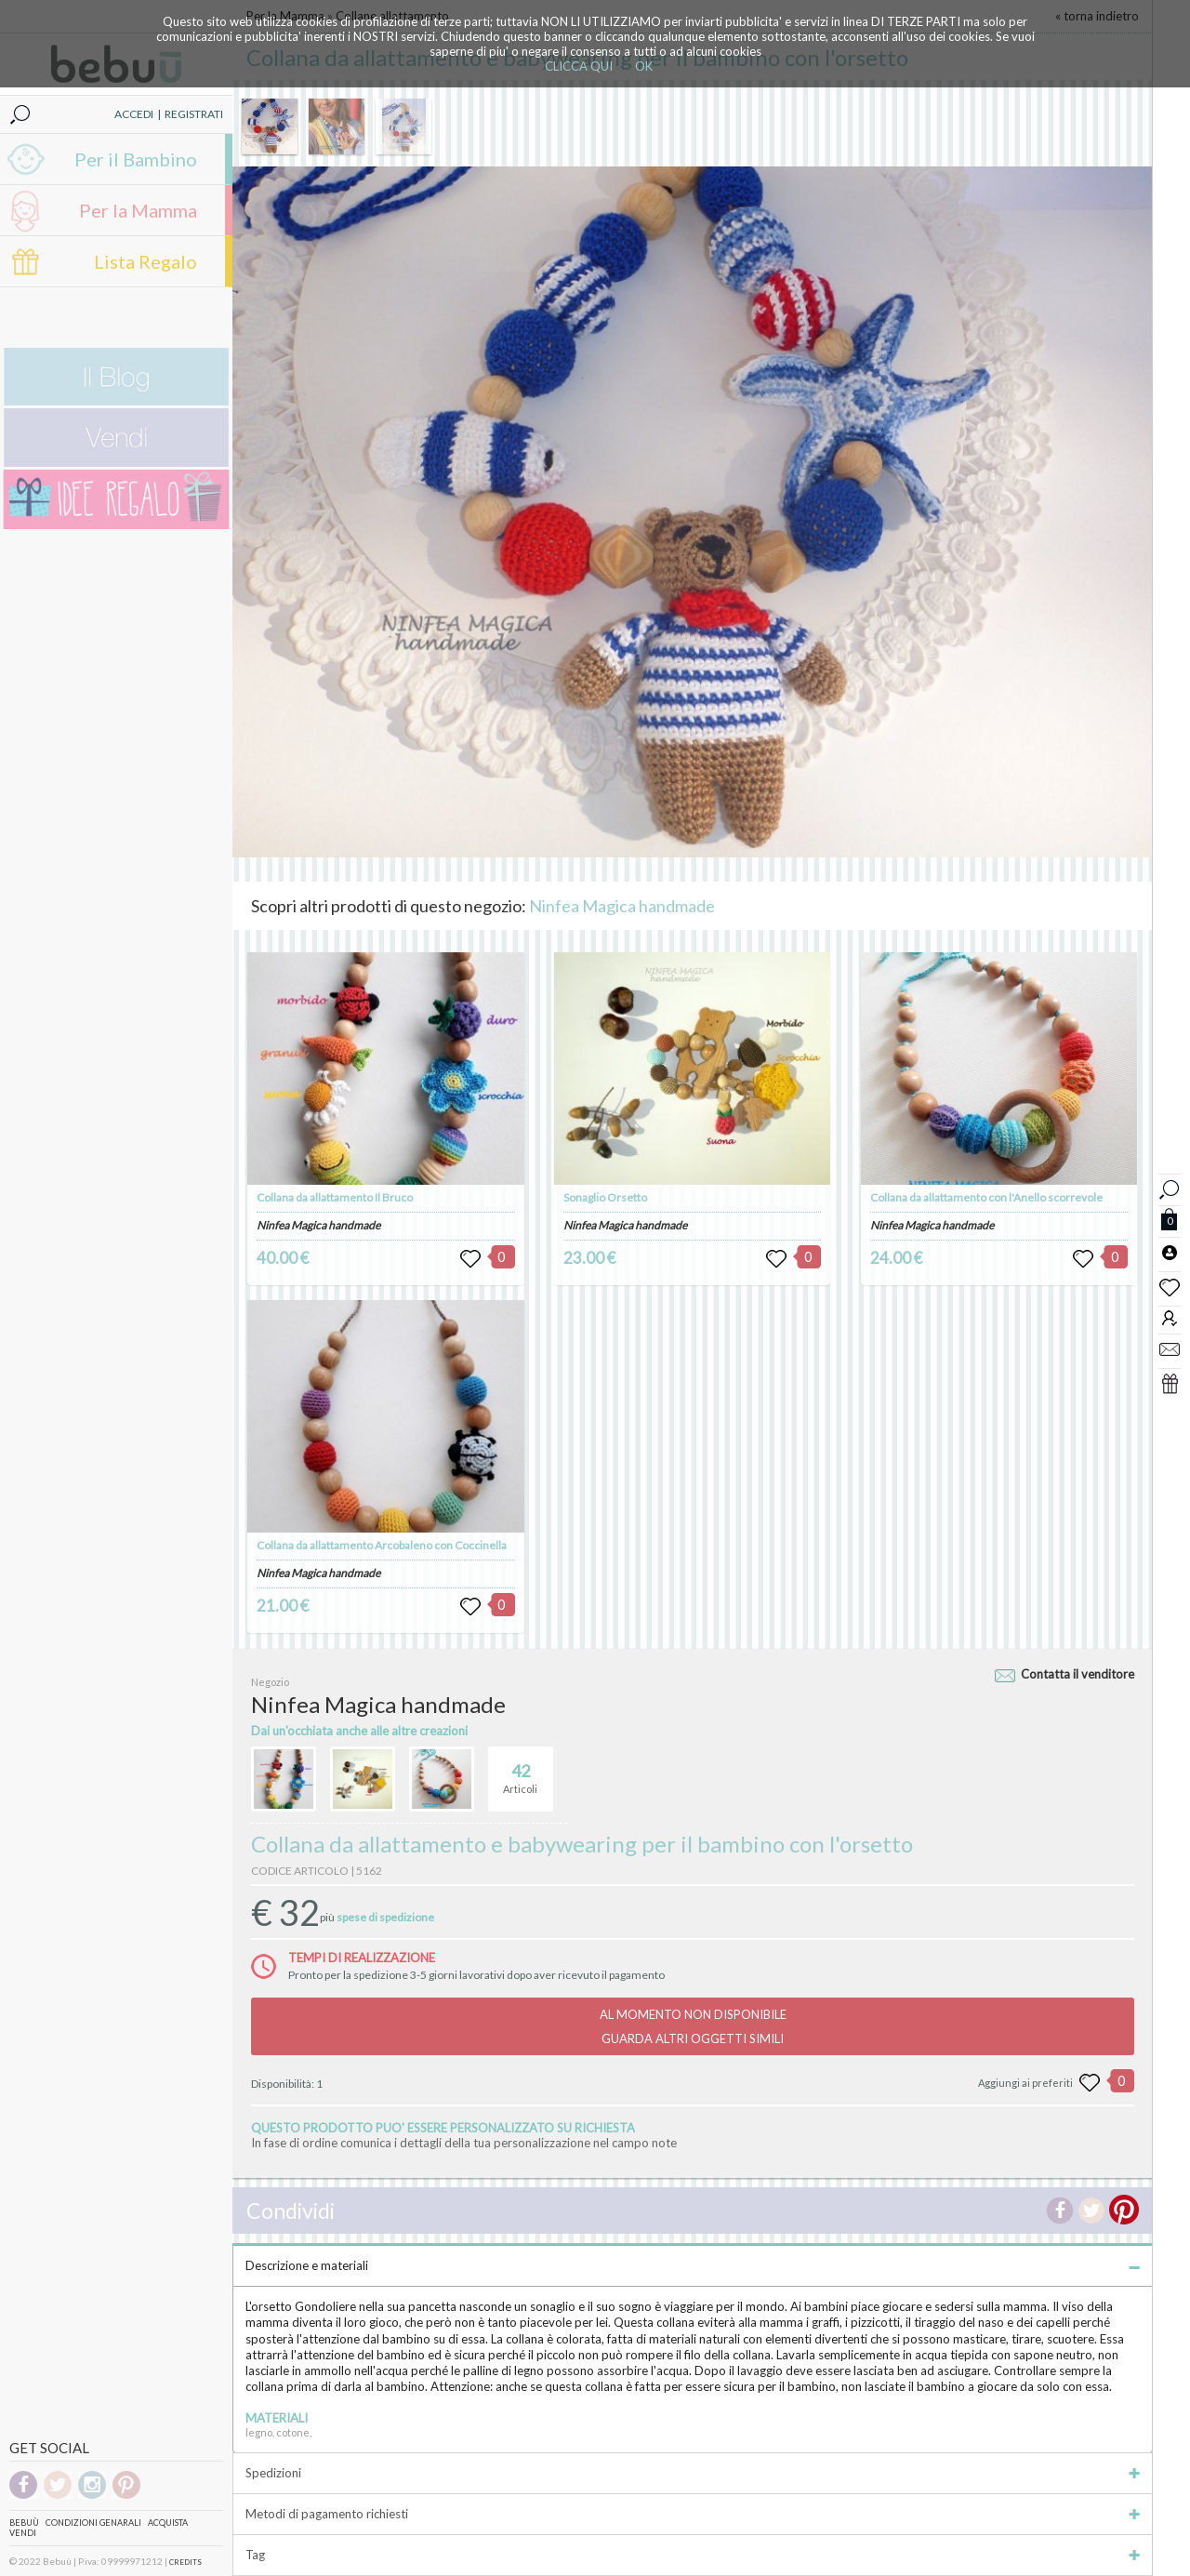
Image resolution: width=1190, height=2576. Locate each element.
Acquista (168, 2522)
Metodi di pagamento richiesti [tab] (692, 2513)
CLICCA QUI (579, 66)
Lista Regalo (145, 261)
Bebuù (24, 2522)
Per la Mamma (138, 210)
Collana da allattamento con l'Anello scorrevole (986, 1197)
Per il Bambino (135, 159)
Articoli (520, 1770)
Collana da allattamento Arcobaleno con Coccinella (382, 1545)
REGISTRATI (194, 114)
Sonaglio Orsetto (605, 1197)
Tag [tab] (692, 2554)
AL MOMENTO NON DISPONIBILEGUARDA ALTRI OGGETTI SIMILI (693, 2026)
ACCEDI (133, 114)
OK (644, 66)
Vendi (22, 2533)
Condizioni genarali (93, 2522)
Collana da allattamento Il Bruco (335, 1197)
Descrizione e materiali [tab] (692, 2265)
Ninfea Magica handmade (622, 906)
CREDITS (185, 2562)
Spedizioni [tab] (692, 2472)
